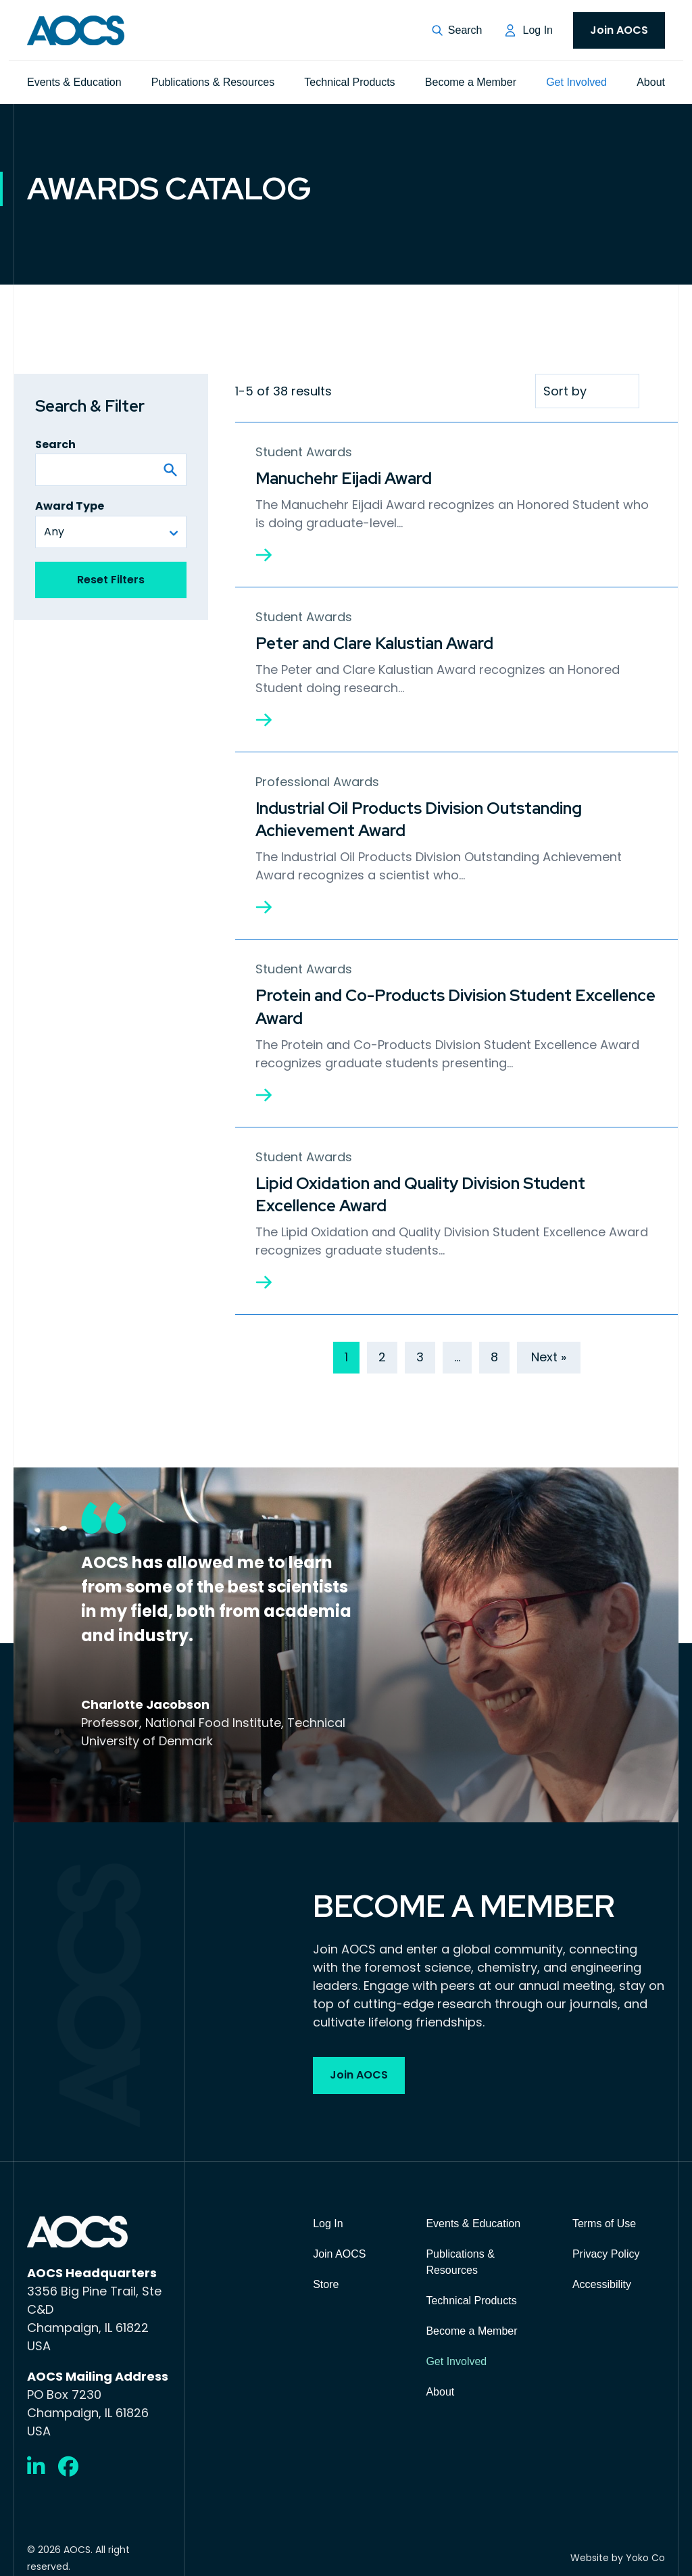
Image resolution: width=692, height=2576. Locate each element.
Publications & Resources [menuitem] (212, 82)
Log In (538, 30)
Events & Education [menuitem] (74, 82)
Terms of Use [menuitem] (604, 2212)
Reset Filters (111, 579)
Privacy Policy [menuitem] (606, 2243)
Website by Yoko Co (617, 2547)
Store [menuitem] (326, 2273)
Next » (548, 1346)
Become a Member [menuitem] (470, 82)
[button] (457, 30)
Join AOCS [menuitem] (619, 30)
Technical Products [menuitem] (349, 82)
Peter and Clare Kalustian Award (374, 641)
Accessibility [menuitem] (601, 2273)
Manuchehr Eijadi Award (343, 477)
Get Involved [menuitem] (576, 82)
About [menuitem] (651, 82)
